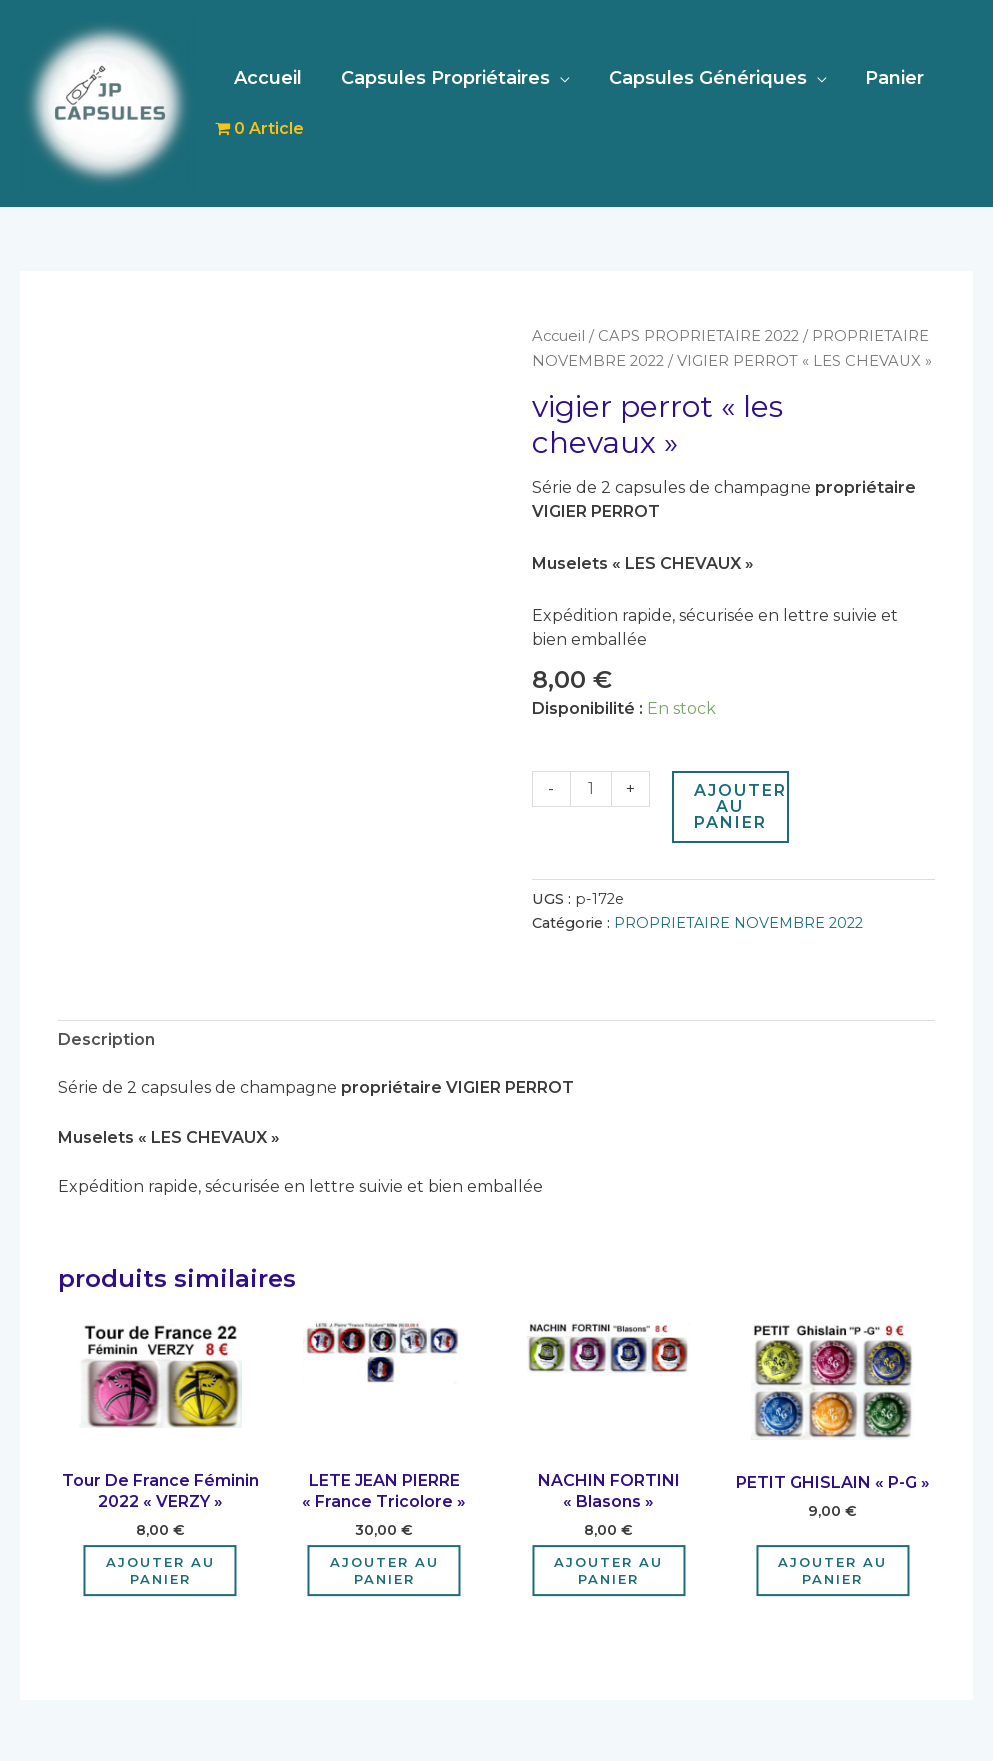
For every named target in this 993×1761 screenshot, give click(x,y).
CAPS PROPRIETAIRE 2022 (699, 336)
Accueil (267, 78)
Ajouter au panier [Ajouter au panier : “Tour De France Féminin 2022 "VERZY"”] (160, 1567)
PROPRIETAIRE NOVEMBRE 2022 (738, 921)
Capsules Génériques (701, 78)
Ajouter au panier (740, 804)
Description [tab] (106, 1036)
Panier (885, 78)
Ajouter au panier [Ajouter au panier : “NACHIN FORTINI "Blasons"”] (608, 1567)
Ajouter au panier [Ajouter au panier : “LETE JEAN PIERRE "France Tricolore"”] (384, 1567)
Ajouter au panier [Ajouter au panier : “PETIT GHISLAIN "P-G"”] (832, 1567)
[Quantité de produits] (591, 787)
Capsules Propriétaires (441, 78)
